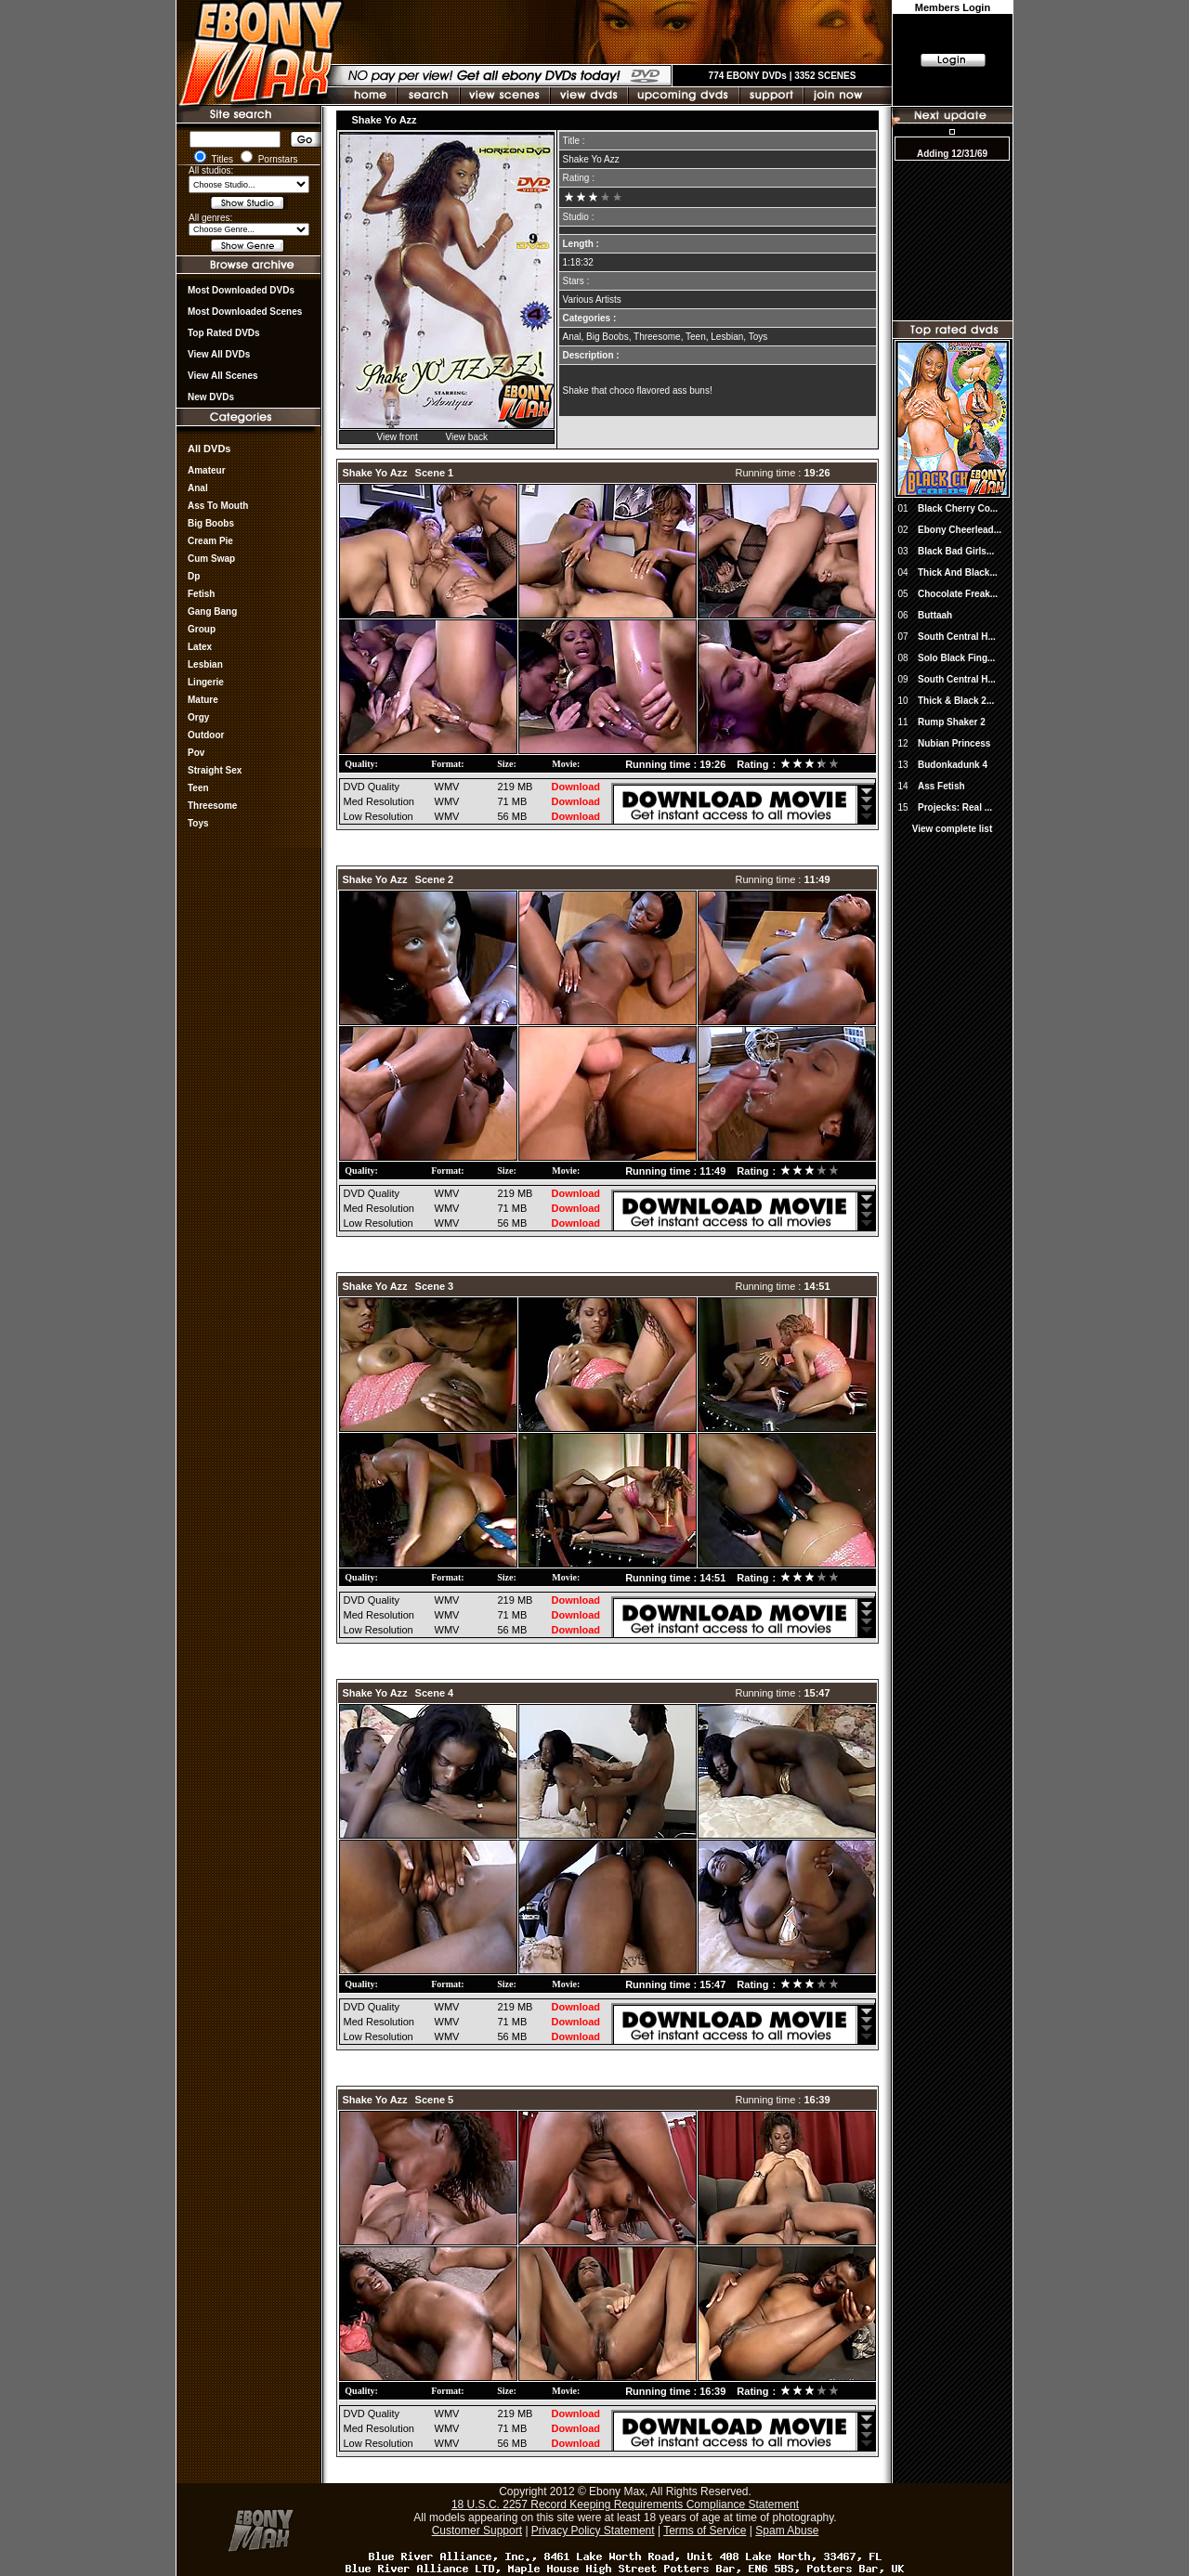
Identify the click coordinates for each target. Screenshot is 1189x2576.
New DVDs (211, 397)
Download (576, 786)
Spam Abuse (786, 2530)
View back (467, 437)
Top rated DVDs (224, 333)
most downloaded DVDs (241, 290)
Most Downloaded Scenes (245, 311)
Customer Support (477, 2530)
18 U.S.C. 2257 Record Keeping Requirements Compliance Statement (625, 2504)
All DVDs (209, 448)
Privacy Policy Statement (593, 2530)
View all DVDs (219, 354)
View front (397, 437)
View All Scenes (223, 376)
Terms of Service (704, 2530)
